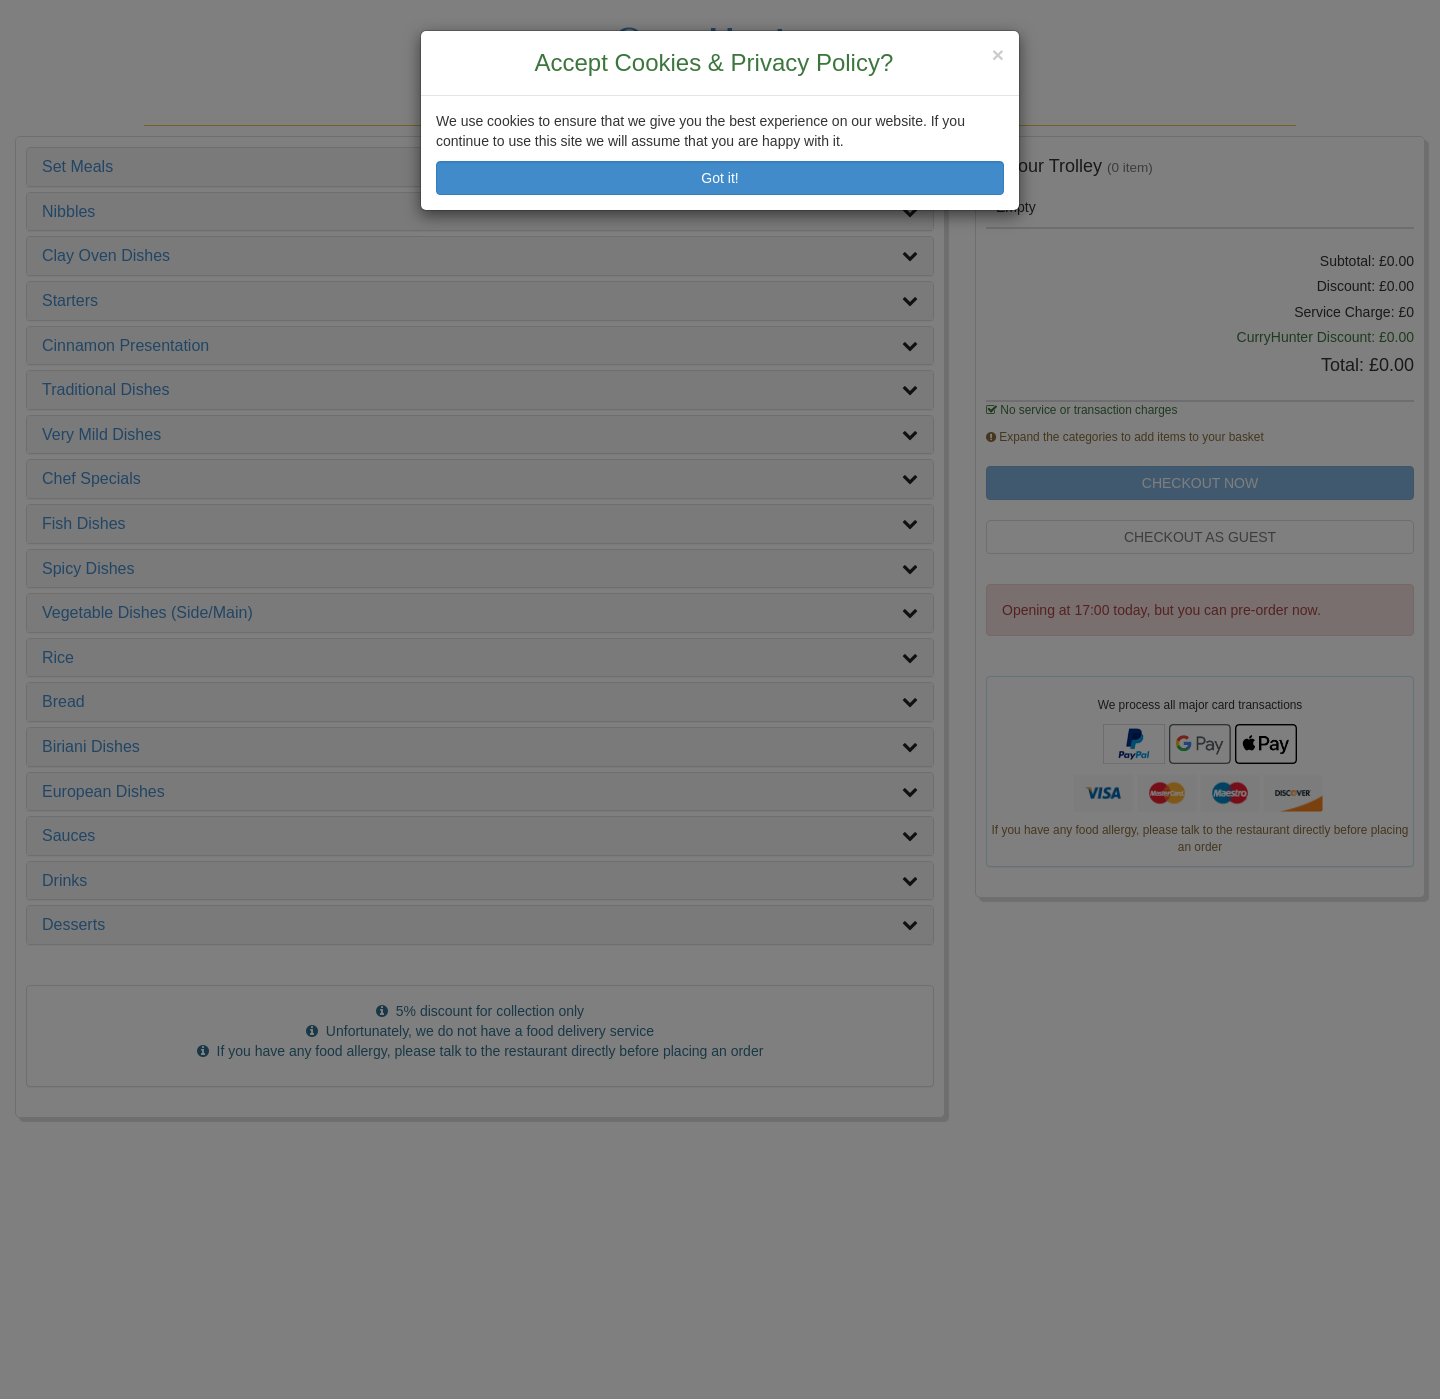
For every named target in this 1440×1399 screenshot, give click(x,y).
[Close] (998, 54)
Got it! (719, 178)
